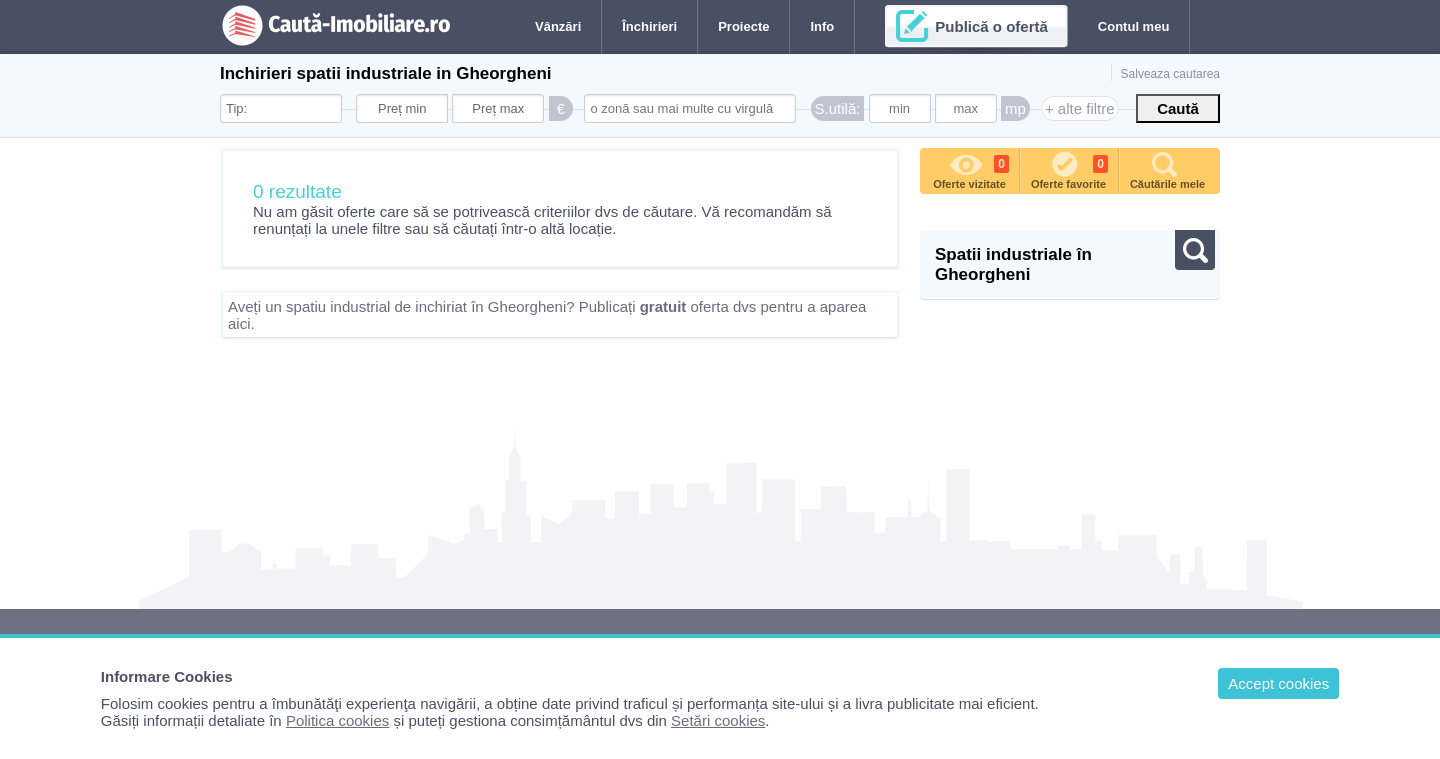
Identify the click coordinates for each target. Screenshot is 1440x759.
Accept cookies (1278, 683)
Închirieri (649, 26)
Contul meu (1134, 26)
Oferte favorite (1069, 169)
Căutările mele (1167, 169)
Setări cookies (718, 720)
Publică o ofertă (991, 26)
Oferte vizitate (971, 169)
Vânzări (558, 26)
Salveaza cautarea (1170, 74)
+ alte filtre (1080, 108)
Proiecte (743, 26)
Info (822, 26)
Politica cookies (337, 720)
